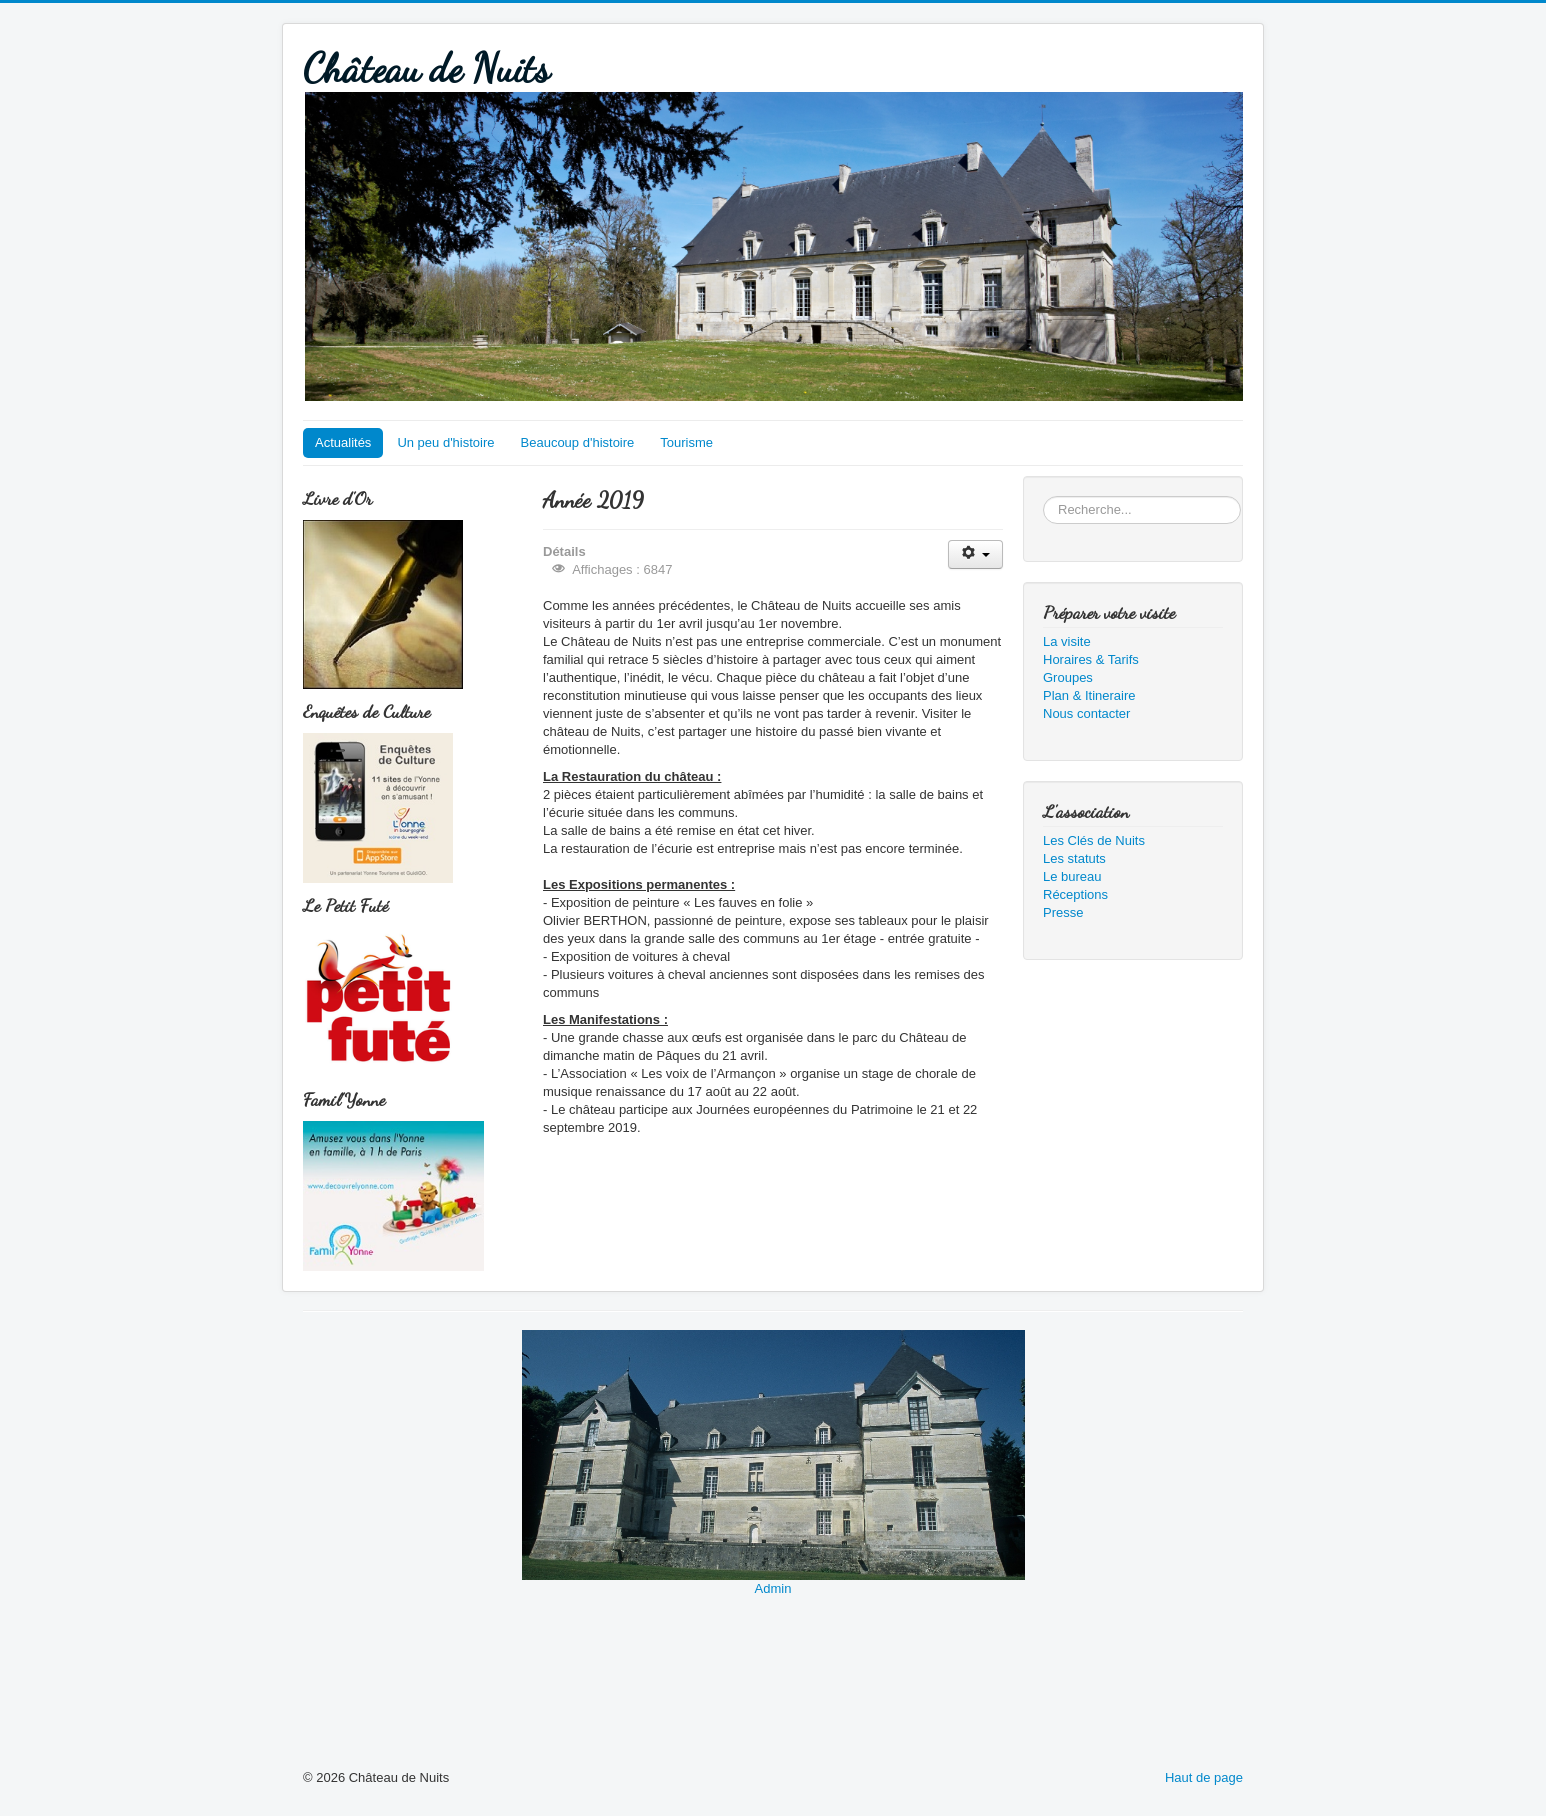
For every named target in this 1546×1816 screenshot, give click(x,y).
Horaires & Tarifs (1091, 659)
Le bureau (1072, 876)
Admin (773, 1588)
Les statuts (1074, 858)
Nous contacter (1086, 713)
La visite (1067, 641)
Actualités (343, 442)
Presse (1063, 912)
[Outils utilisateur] (975, 554)
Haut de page (1204, 1777)
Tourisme (686, 442)
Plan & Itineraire (1089, 695)
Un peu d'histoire (445, 442)
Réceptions (1075, 894)
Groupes (1068, 677)
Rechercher (1043, 496)
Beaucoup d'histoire (578, 442)
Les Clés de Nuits (1094, 840)
